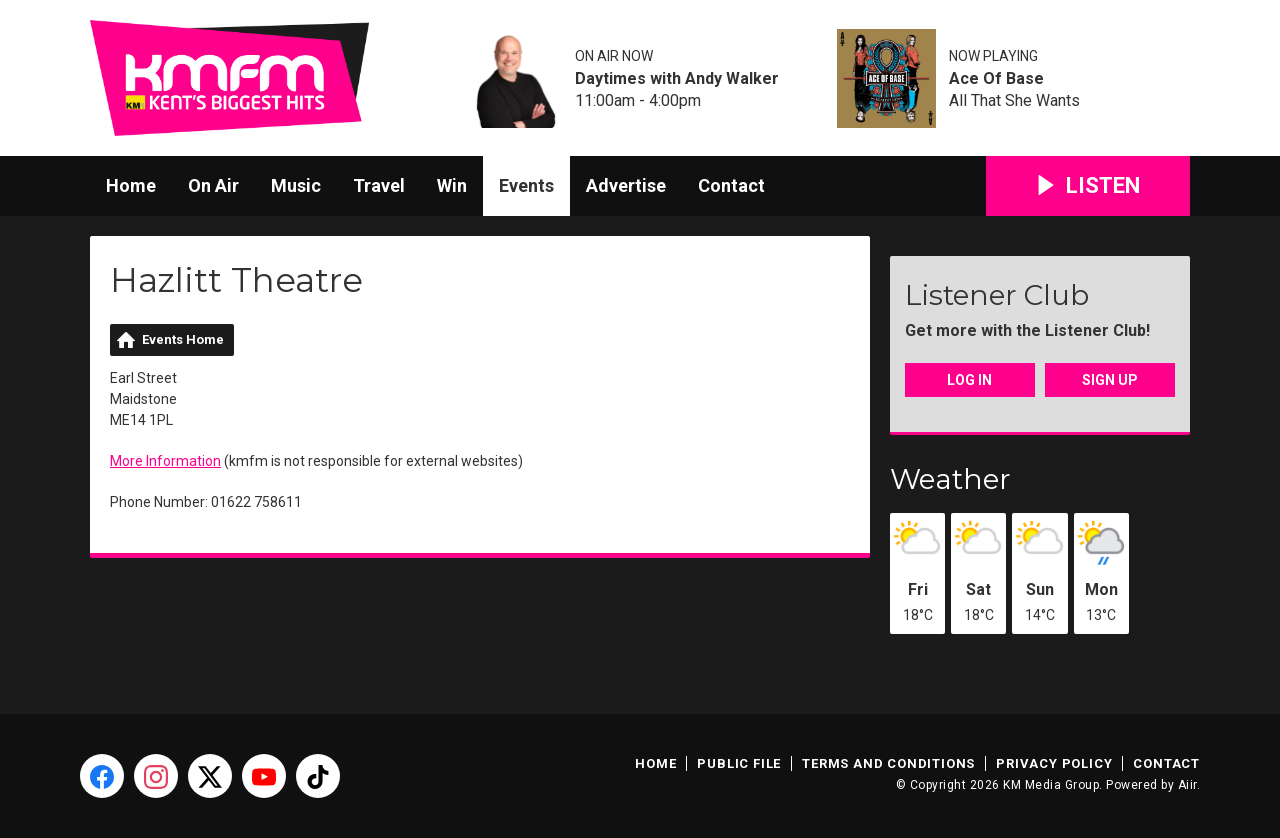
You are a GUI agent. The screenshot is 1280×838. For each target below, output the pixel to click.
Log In (969, 380)
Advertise (626, 185)
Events (526, 185)
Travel (379, 185)
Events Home (183, 339)
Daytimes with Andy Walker (677, 79)
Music (296, 185)
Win (452, 185)
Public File (739, 763)
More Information (165, 461)
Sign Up (1110, 380)
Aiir (1187, 785)
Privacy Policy (1054, 763)
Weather (950, 479)
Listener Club (997, 295)
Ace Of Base (996, 79)
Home (131, 185)
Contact (731, 185)
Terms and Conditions (888, 763)
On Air (213, 185)
